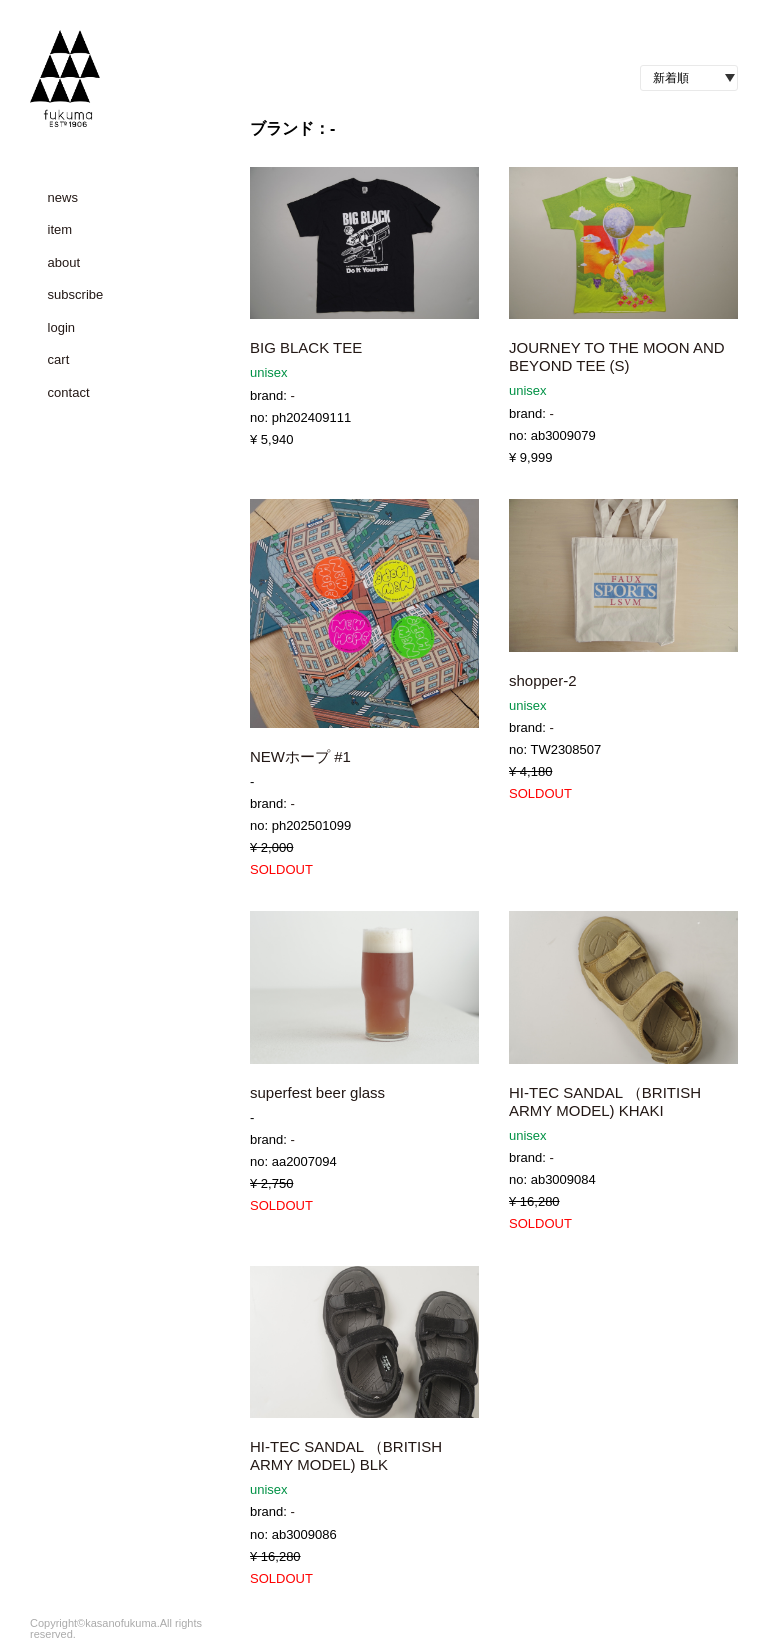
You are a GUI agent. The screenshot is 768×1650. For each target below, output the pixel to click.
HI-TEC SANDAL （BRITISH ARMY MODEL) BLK (346, 1455)
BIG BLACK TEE (306, 347)
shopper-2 (543, 680)
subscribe (76, 294)
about (64, 262)
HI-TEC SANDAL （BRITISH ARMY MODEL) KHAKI (605, 1101)
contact (69, 392)
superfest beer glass (317, 1092)
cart (59, 359)
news (63, 197)
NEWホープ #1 (300, 756)
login (61, 327)
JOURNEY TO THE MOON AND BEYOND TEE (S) (617, 356)
